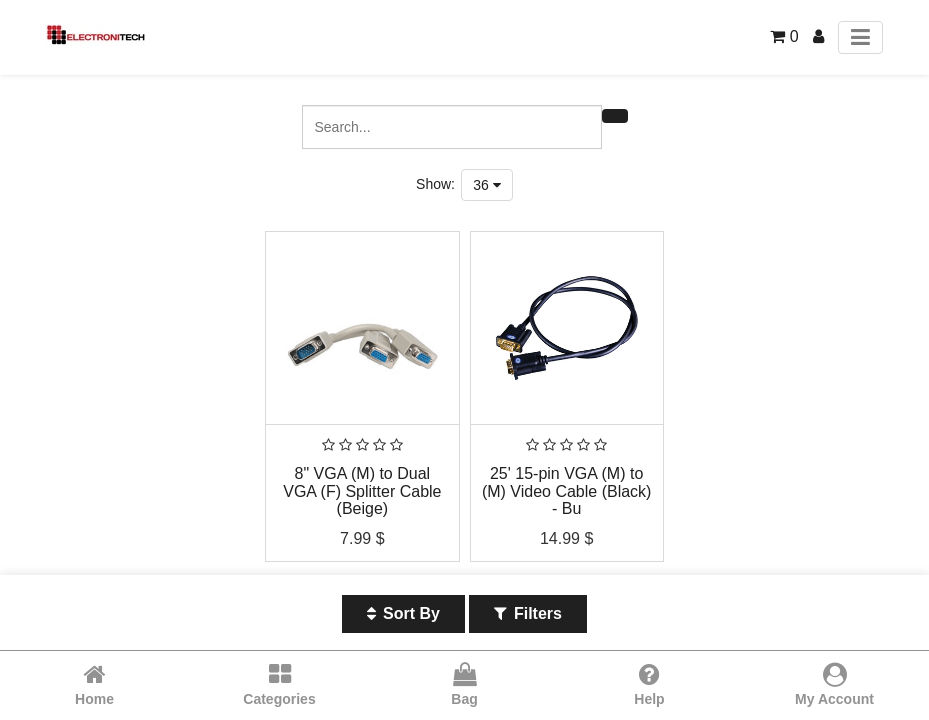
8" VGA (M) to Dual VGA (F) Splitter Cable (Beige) (362, 491)
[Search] (615, 116)
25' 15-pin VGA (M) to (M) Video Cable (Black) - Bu (567, 491)
